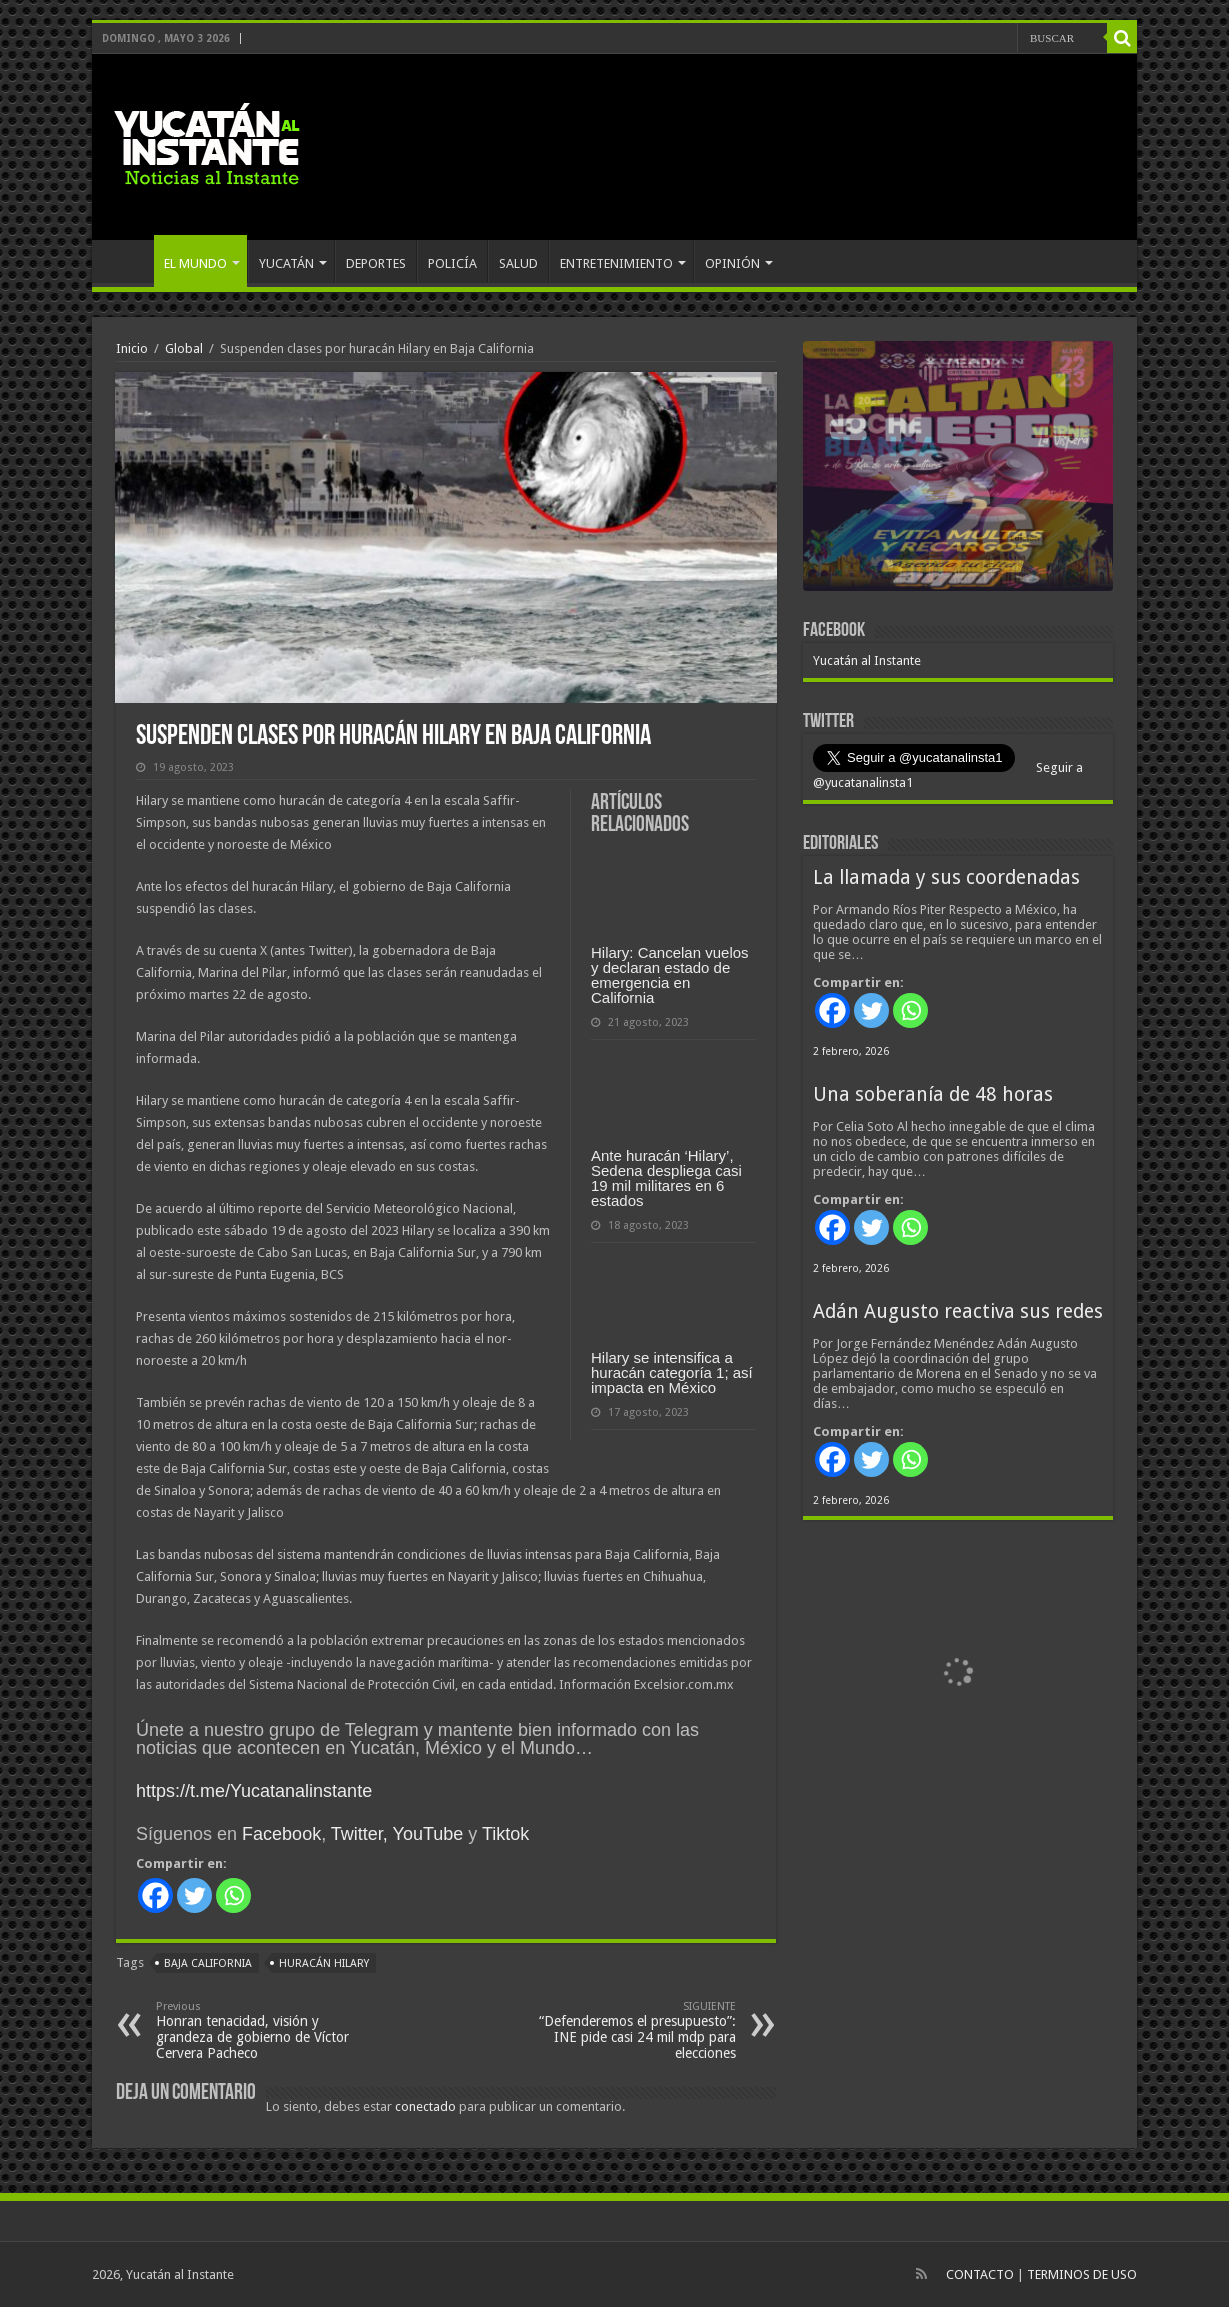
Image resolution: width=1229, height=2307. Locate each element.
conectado (425, 2106)
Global (184, 348)
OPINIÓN (732, 263)
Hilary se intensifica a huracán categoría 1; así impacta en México (672, 1372)
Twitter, (359, 1834)
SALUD (518, 263)
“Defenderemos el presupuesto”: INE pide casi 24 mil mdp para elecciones (633, 2030)
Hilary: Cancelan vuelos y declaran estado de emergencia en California (670, 975)
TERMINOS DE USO (1082, 2274)
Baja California (208, 1963)
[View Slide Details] (958, 470)
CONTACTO (980, 2274)
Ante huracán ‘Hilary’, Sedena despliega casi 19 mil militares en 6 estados (666, 1178)
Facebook (281, 1834)
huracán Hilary (324, 1963)
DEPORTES (376, 263)
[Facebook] (155, 1895)
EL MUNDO (195, 263)
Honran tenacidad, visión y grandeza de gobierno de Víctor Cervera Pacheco (258, 2030)
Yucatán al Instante (867, 660)
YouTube (428, 1834)
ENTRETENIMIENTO (616, 263)
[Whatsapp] (233, 1895)
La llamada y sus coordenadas (946, 877)
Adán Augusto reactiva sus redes (958, 1311)
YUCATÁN (286, 263)
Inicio (132, 348)
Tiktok (505, 1834)
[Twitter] (194, 1895)
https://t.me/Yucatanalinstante (254, 1791)
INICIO (128, 261)
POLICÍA (452, 263)
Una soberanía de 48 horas (933, 1094)
